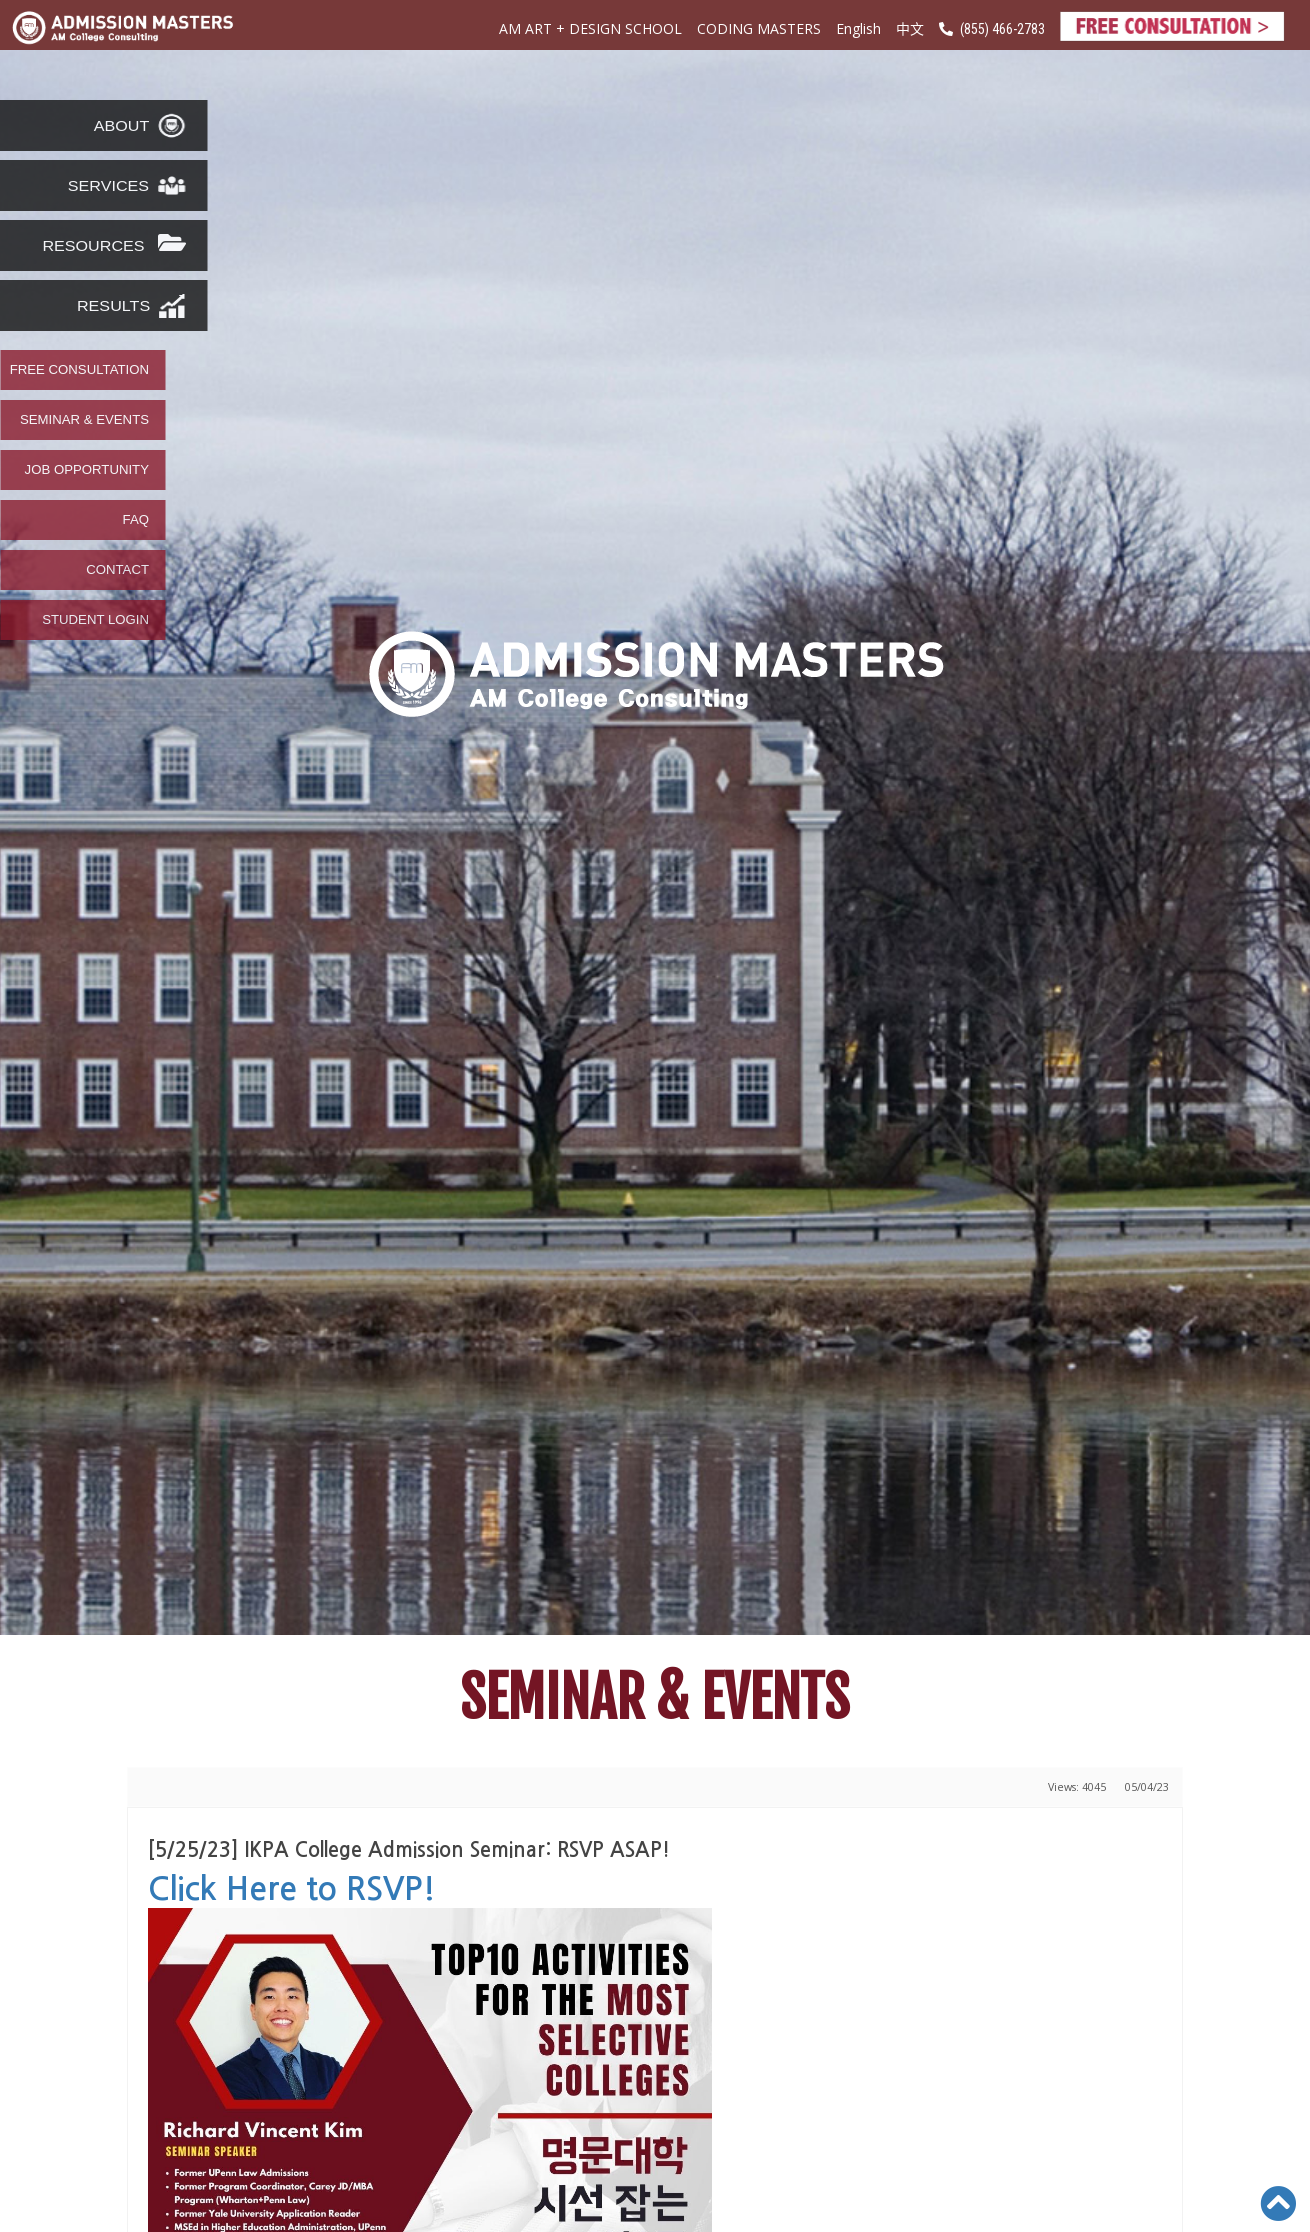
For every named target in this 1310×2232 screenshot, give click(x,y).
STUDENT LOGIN (95, 620)
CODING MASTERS (759, 28)
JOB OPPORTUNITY (87, 470)
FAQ (136, 520)
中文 (910, 28)
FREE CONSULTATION (79, 370)
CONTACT (117, 570)
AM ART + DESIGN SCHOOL (590, 28)
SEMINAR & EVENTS (84, 420)
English (858, 28)
